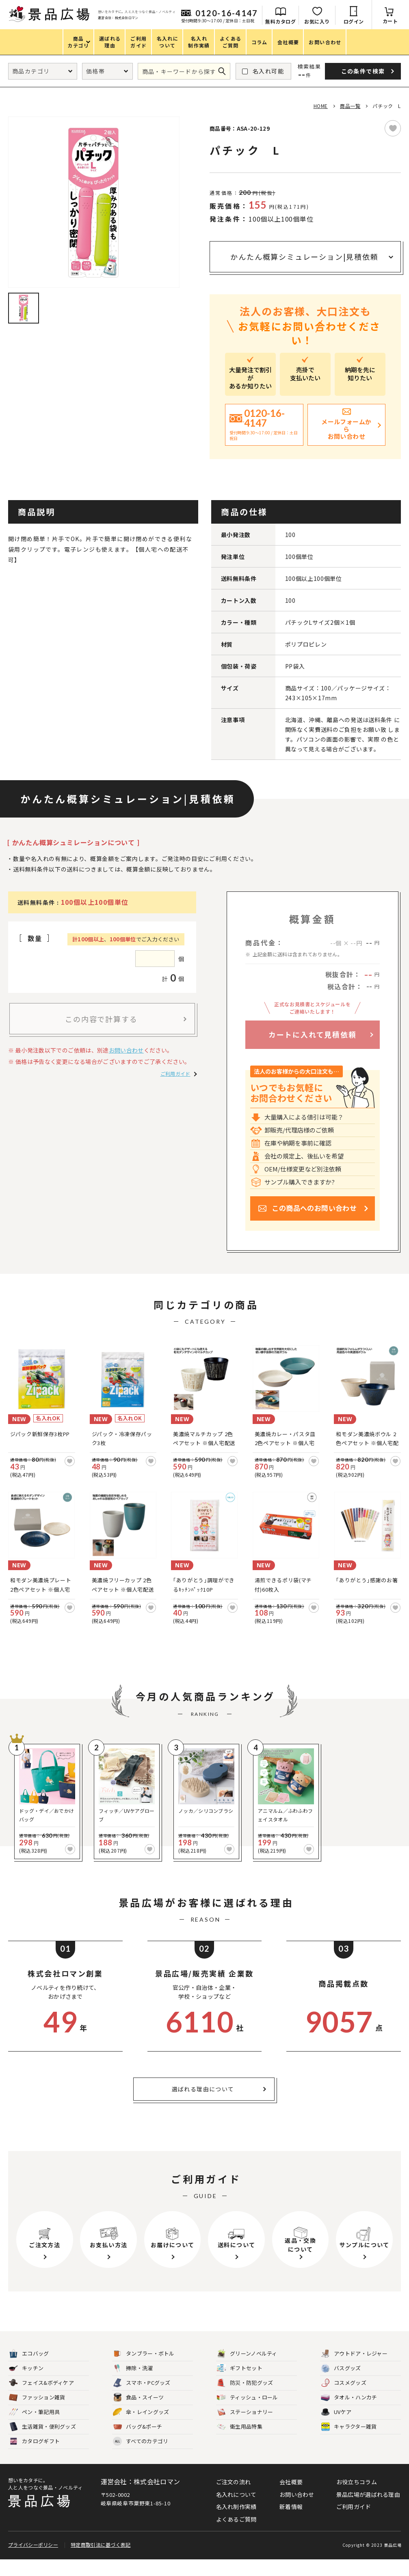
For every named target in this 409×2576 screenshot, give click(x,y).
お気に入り (317, 21)
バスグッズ (341, 2385)
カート (390, 20)
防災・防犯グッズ (245, 2399)
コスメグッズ (343, 2399)
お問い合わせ (126, 1050)
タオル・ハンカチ (349, 2414)
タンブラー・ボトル (144, 2370)
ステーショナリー (245, 2429)
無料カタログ (280, 21)
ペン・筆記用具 (34, 2429)
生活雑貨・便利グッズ (42, 2443)
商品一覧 (350, 105)
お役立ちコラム (356, 2498)
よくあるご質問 (236, 2536)
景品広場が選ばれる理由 (368, 2511)
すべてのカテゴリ (140, 2458)
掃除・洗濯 (133, 2385)
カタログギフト (34, 2458)
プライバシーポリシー (33, 2561)
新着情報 (291, 2523)
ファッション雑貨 (37, 2414)
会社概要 (291, 2498)
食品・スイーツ (138, 2414)
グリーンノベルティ (247, 2370)
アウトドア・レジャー (354, 2370)
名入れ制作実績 (236, 2523)
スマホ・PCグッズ (142, 2399)
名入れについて (236, 2511)
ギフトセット (239, 2385)
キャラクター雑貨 (349, 2443)
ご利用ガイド (175, 1073)
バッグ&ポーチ (137, 2443)
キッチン (26, 2385)
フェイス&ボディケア (41, 2399)
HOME (321, 105)
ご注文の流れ (233, 2498)
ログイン (354, 21)
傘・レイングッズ (141, 2429)
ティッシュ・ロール (247, 2414)
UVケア (336, 2429)
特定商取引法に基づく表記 (101, 2561)
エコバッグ (29, 2370)
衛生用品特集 (239, 2443)
